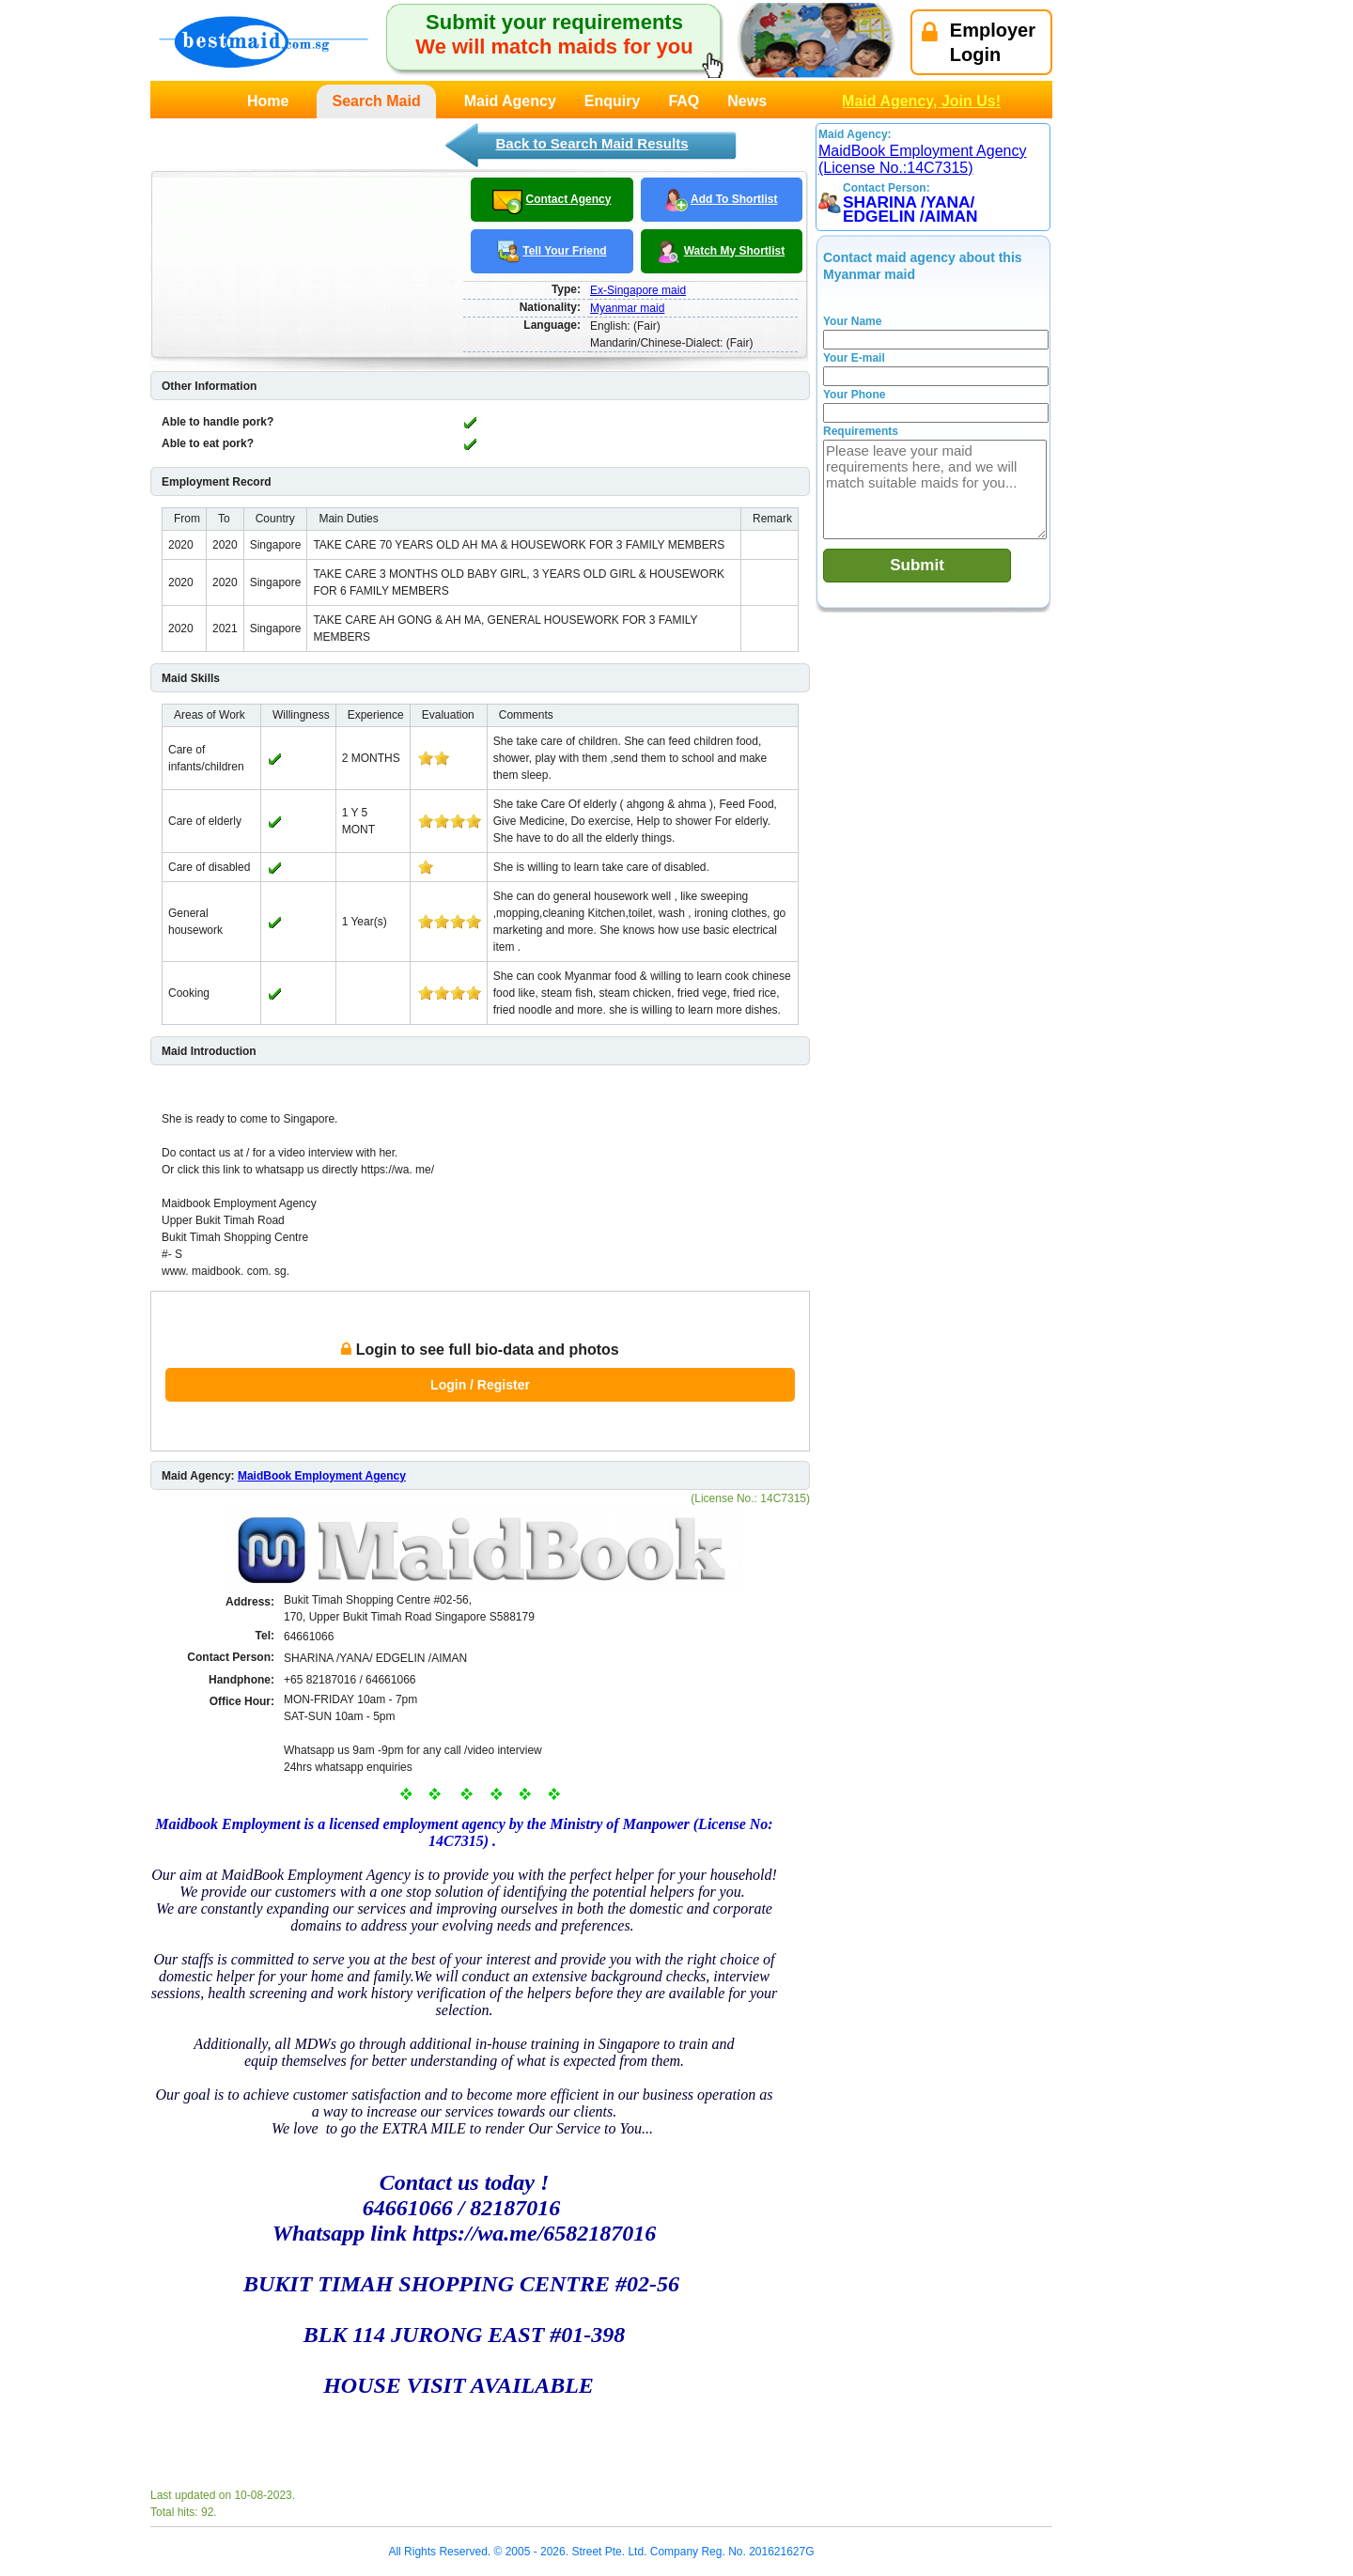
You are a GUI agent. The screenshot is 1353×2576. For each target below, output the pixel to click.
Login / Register (480, 1384)
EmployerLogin (978, 42)
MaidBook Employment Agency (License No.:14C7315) (922, 159)
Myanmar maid (627, 308)
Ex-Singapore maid (638, 290)
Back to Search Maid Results (591, 143)
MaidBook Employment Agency (322, 1475)
